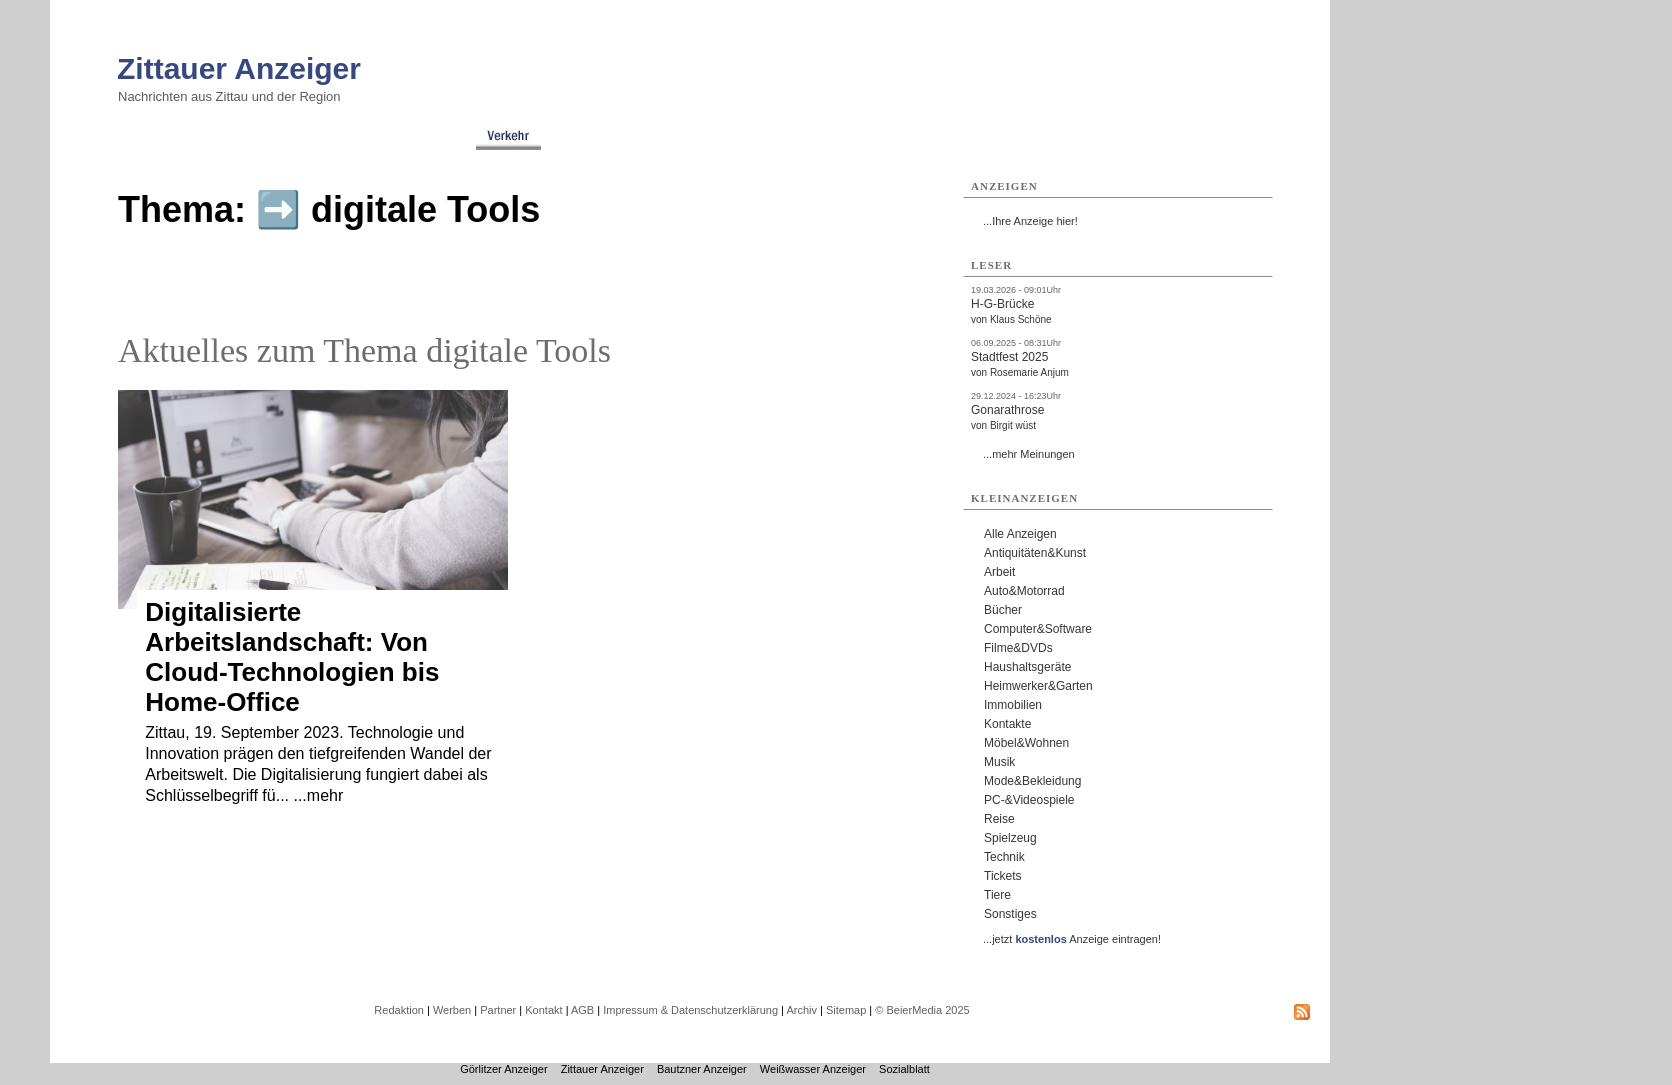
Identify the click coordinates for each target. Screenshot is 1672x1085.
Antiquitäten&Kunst (1035, 553)
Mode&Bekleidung (1032, 781)
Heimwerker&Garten (1038, 686)
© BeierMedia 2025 (922, 1010)
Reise (999, 819)
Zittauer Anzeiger (239, 68)
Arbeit (999, 572)
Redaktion (399, 1010)
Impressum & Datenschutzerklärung (690, 1010)
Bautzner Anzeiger (702, 1069)
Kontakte (1007, 724)
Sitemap (846, 1010)
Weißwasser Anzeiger (813, 1069)
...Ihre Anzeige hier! (1030, 221)
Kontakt (543, 1010)
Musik (999, 762)
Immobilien (1013, 705)
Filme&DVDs (1018, 648)
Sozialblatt (904, 1069)
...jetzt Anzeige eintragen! (1072, 939)
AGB (582, 1010)
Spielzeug (1010, 838)
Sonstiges (1010, 914)
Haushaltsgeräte (1027, 667)
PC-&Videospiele (1029, 800)
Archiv (801, 1010)
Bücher (1003, 610)
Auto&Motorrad (1024, 591)
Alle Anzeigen (1020, 534)
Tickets (1003, 876)
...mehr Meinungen (1029, 454)
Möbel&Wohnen (1026, 743)
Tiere (997, 895)
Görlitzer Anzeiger (503, 1069)
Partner (498, 1010)
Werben (452, 1010)
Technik (1004, 857)
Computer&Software (1038, 629)
